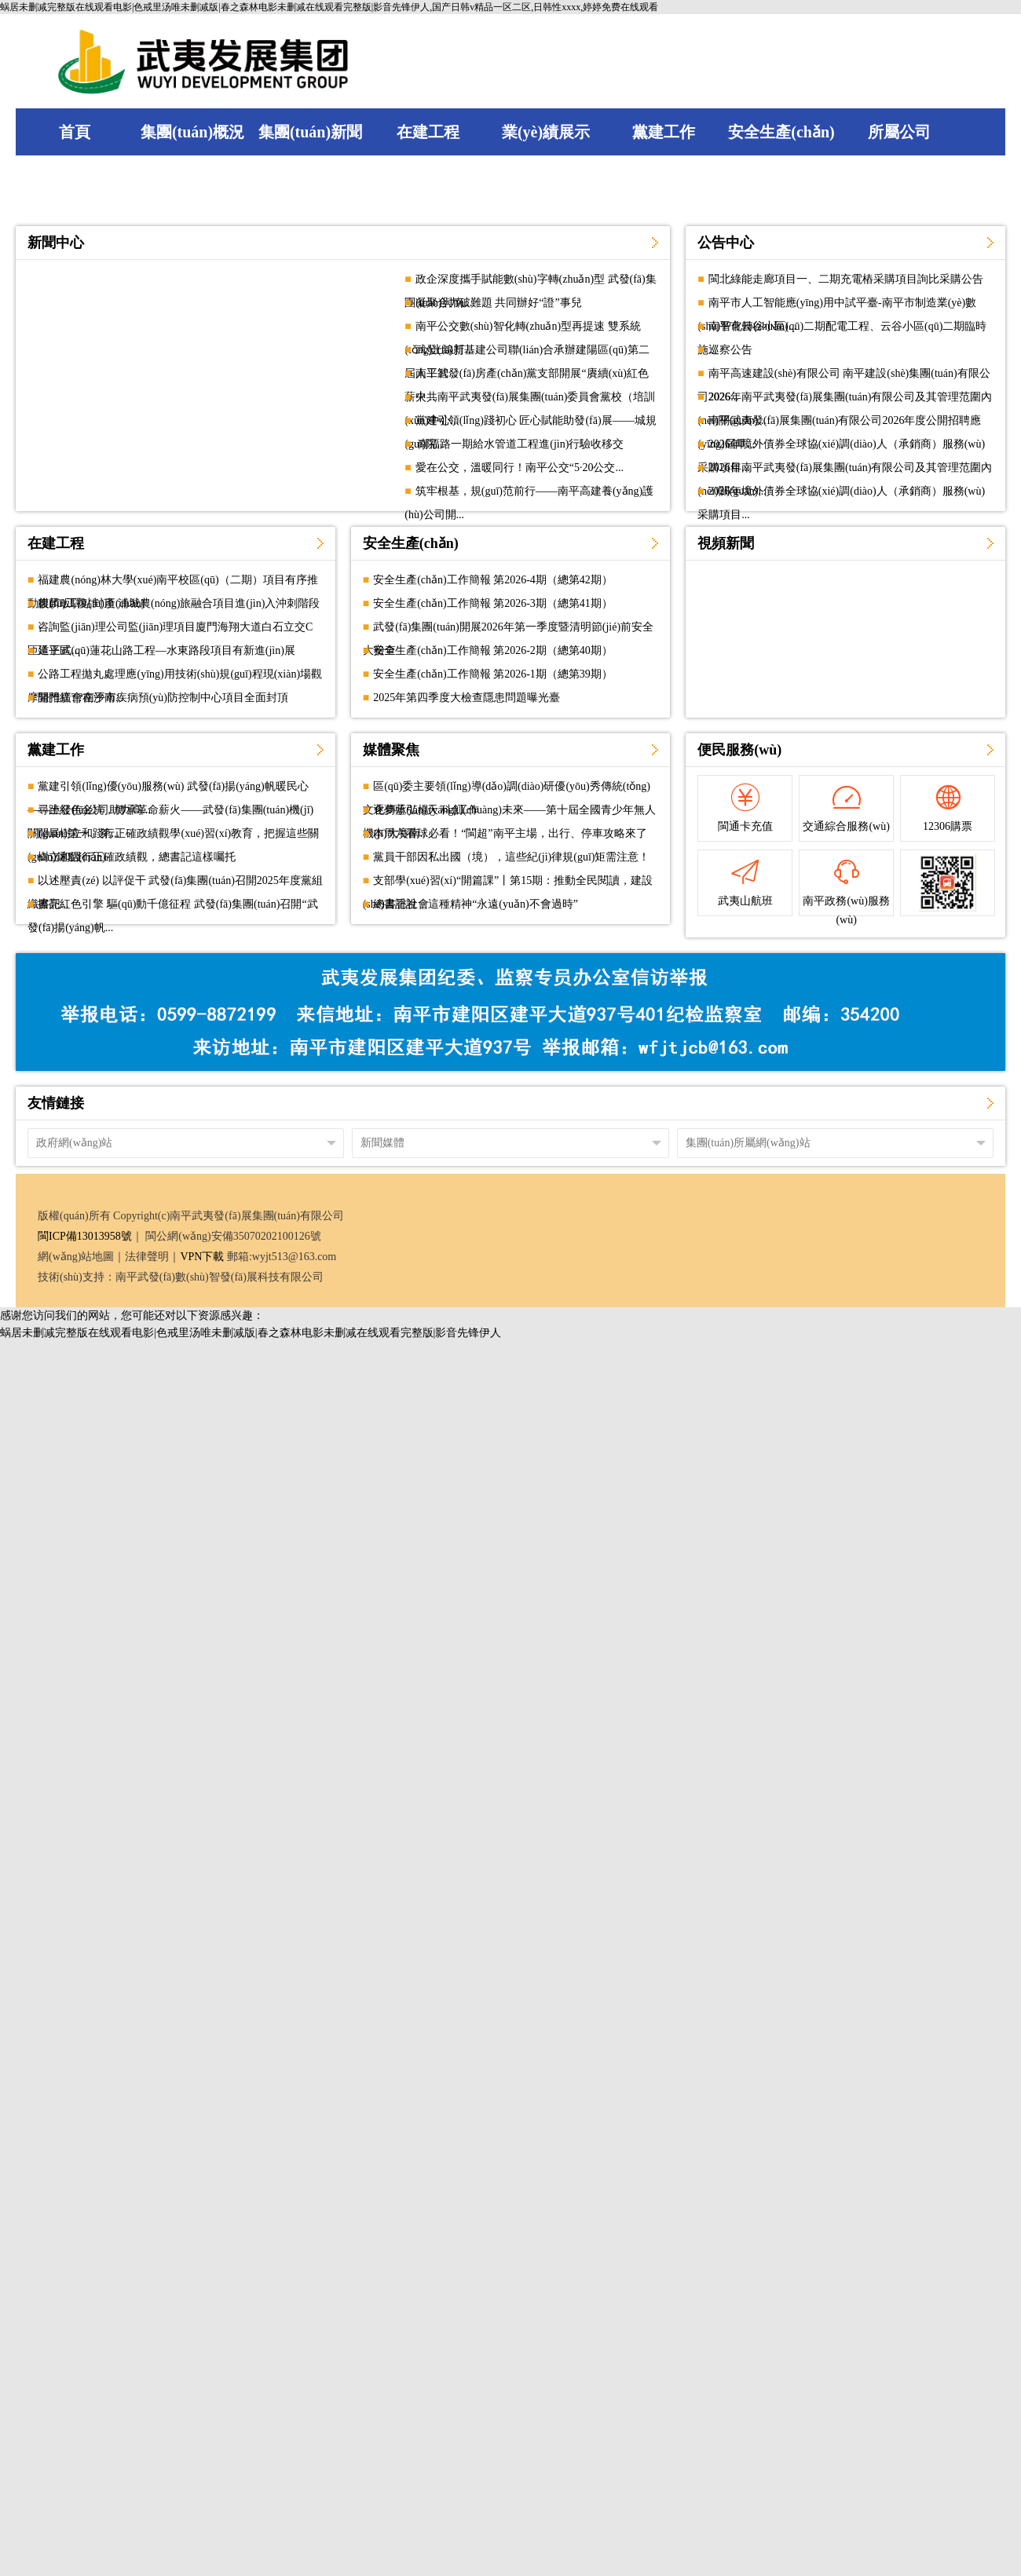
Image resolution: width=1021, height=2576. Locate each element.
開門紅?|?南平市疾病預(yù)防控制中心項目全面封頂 (163, 697)
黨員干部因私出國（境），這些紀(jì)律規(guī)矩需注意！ (511, 857)
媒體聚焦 (391, 750)
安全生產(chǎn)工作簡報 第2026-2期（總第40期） (493, 650)
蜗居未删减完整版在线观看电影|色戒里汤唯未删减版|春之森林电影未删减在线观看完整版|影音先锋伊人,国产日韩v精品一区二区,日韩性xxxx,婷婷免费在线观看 (329, 7)
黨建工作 (55, 750)
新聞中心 (55, 242)
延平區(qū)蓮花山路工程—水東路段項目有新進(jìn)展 (166, 650)
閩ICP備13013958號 (85, 1236)
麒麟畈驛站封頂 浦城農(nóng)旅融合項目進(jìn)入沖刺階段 (179, 603)
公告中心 (725, 242)
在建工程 (55, 543)
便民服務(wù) (739, 750)
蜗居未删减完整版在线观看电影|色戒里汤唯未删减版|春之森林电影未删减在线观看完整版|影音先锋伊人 (250, 1333)
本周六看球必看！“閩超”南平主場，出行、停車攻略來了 (509, 833)
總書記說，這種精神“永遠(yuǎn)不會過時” (475, 904)
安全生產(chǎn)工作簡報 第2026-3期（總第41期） (493, 603)
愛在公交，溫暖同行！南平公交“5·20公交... (519, 467)
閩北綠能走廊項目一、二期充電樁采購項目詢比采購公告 (845, 279)
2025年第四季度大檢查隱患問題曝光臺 (466, 697)
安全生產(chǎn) (411, 543)
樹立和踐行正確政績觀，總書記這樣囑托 (137, 857)
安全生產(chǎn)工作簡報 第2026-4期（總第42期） (493, 580)
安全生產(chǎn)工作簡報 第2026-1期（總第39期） (493, 674)
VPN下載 (202, 1256)
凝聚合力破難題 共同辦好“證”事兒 (498, 303)
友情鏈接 (55, 1103)
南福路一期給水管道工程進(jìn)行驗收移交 (519, 444)
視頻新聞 (725, 543)
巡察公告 (730, 350)
